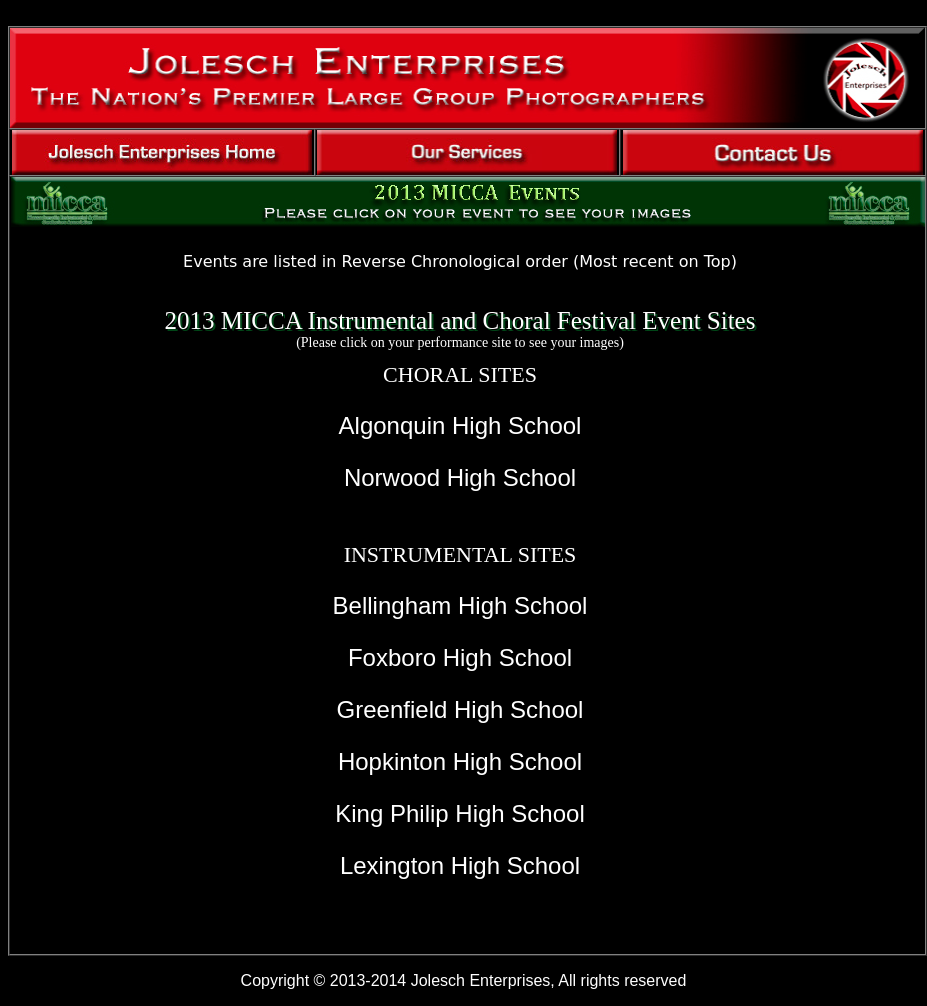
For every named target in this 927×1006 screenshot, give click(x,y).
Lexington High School (460, 865)
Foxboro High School (460, 657)
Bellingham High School (460, 605)
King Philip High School (459, 813)
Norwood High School (460, 477)
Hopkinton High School (460, 761)
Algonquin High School (460, 425)
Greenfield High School (460, 709)
